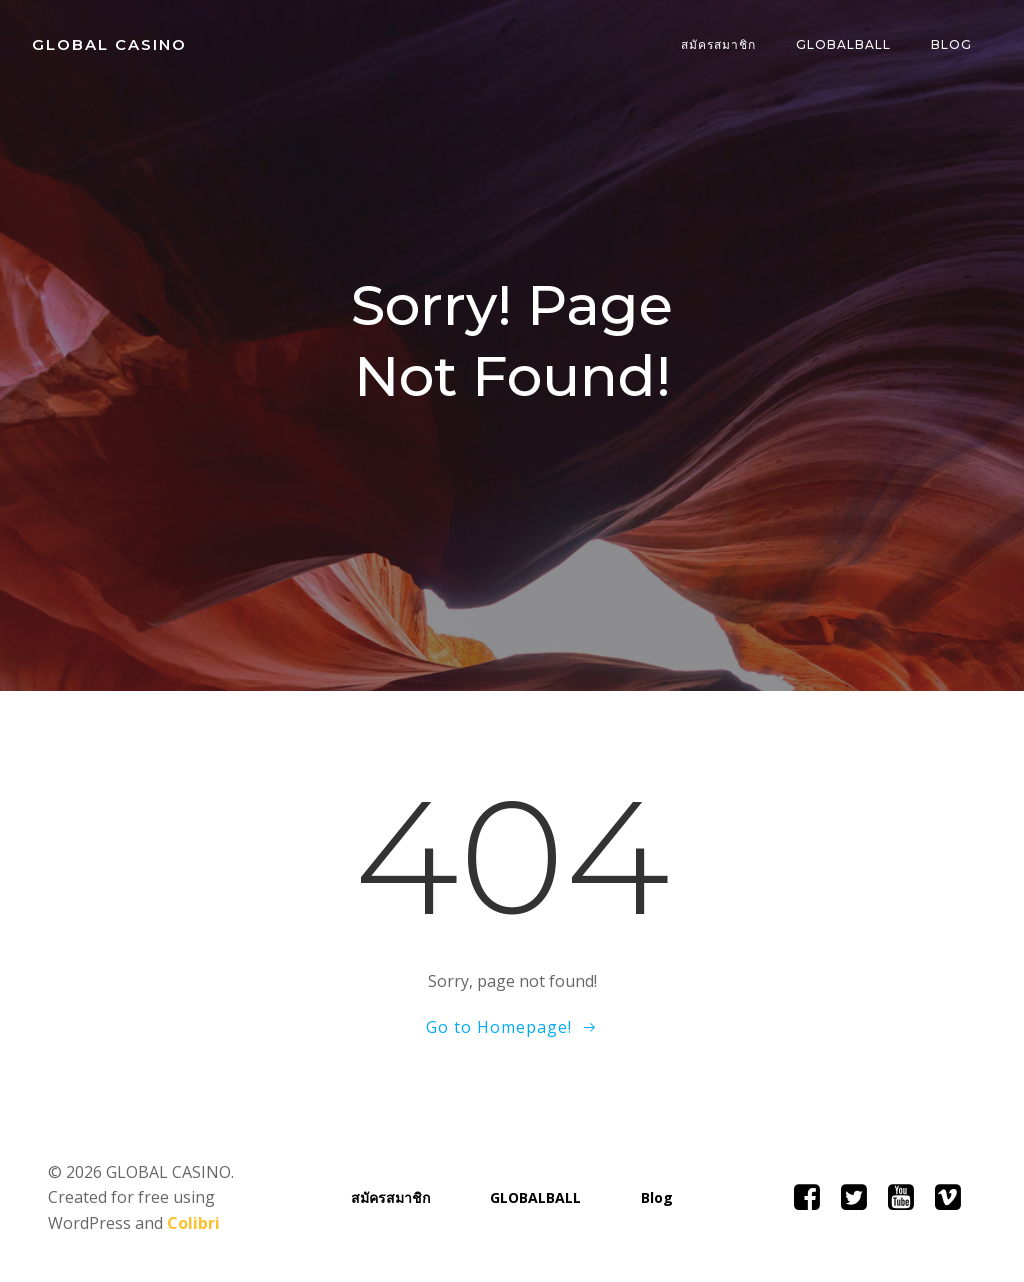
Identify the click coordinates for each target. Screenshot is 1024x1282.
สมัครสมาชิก (718, 44)
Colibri (193, 1223)
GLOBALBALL (843, 44)
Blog (951, 44)
